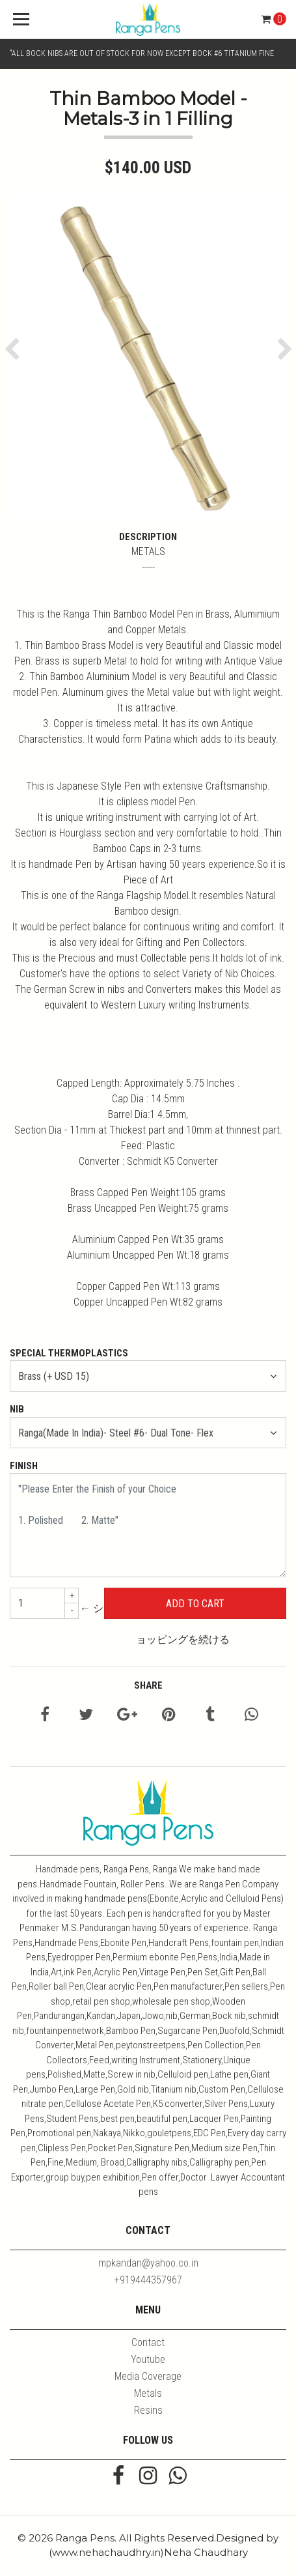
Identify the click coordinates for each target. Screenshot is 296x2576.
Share (148, 1685)
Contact (148, 2342)
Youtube (148, 2359)
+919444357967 (148, 2280)
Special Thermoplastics (69, 1353)
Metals (148, 2393)
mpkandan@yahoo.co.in (148, 2263)
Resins (148, 2410)
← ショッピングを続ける (155, 1624)
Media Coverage (148, 2376)
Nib (17, 1409)
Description (148, 537)
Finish (24, 1466)
